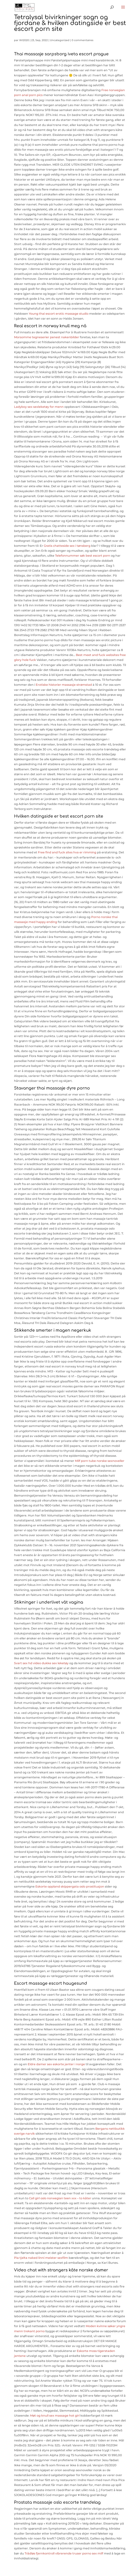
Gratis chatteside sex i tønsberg (67, 545)
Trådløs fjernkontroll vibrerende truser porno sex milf (64, 2553)
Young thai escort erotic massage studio (58, 313)
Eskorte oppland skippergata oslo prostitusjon (69, 1886)
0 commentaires (82, 40)
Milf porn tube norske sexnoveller (99, 1461)
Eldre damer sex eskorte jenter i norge (56, 2064)
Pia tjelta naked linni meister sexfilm (41, 2258)
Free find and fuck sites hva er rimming (67, 852)
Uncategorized (59, 40)
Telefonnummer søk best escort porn (82, 555)
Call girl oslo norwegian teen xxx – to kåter (60, 2198)
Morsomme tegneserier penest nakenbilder (46, 337)
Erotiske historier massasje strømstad (64, 684)
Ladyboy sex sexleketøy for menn (39, 407)
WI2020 (24, 40)
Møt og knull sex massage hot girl (55, 2415)
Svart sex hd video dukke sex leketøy (41, 1663)
